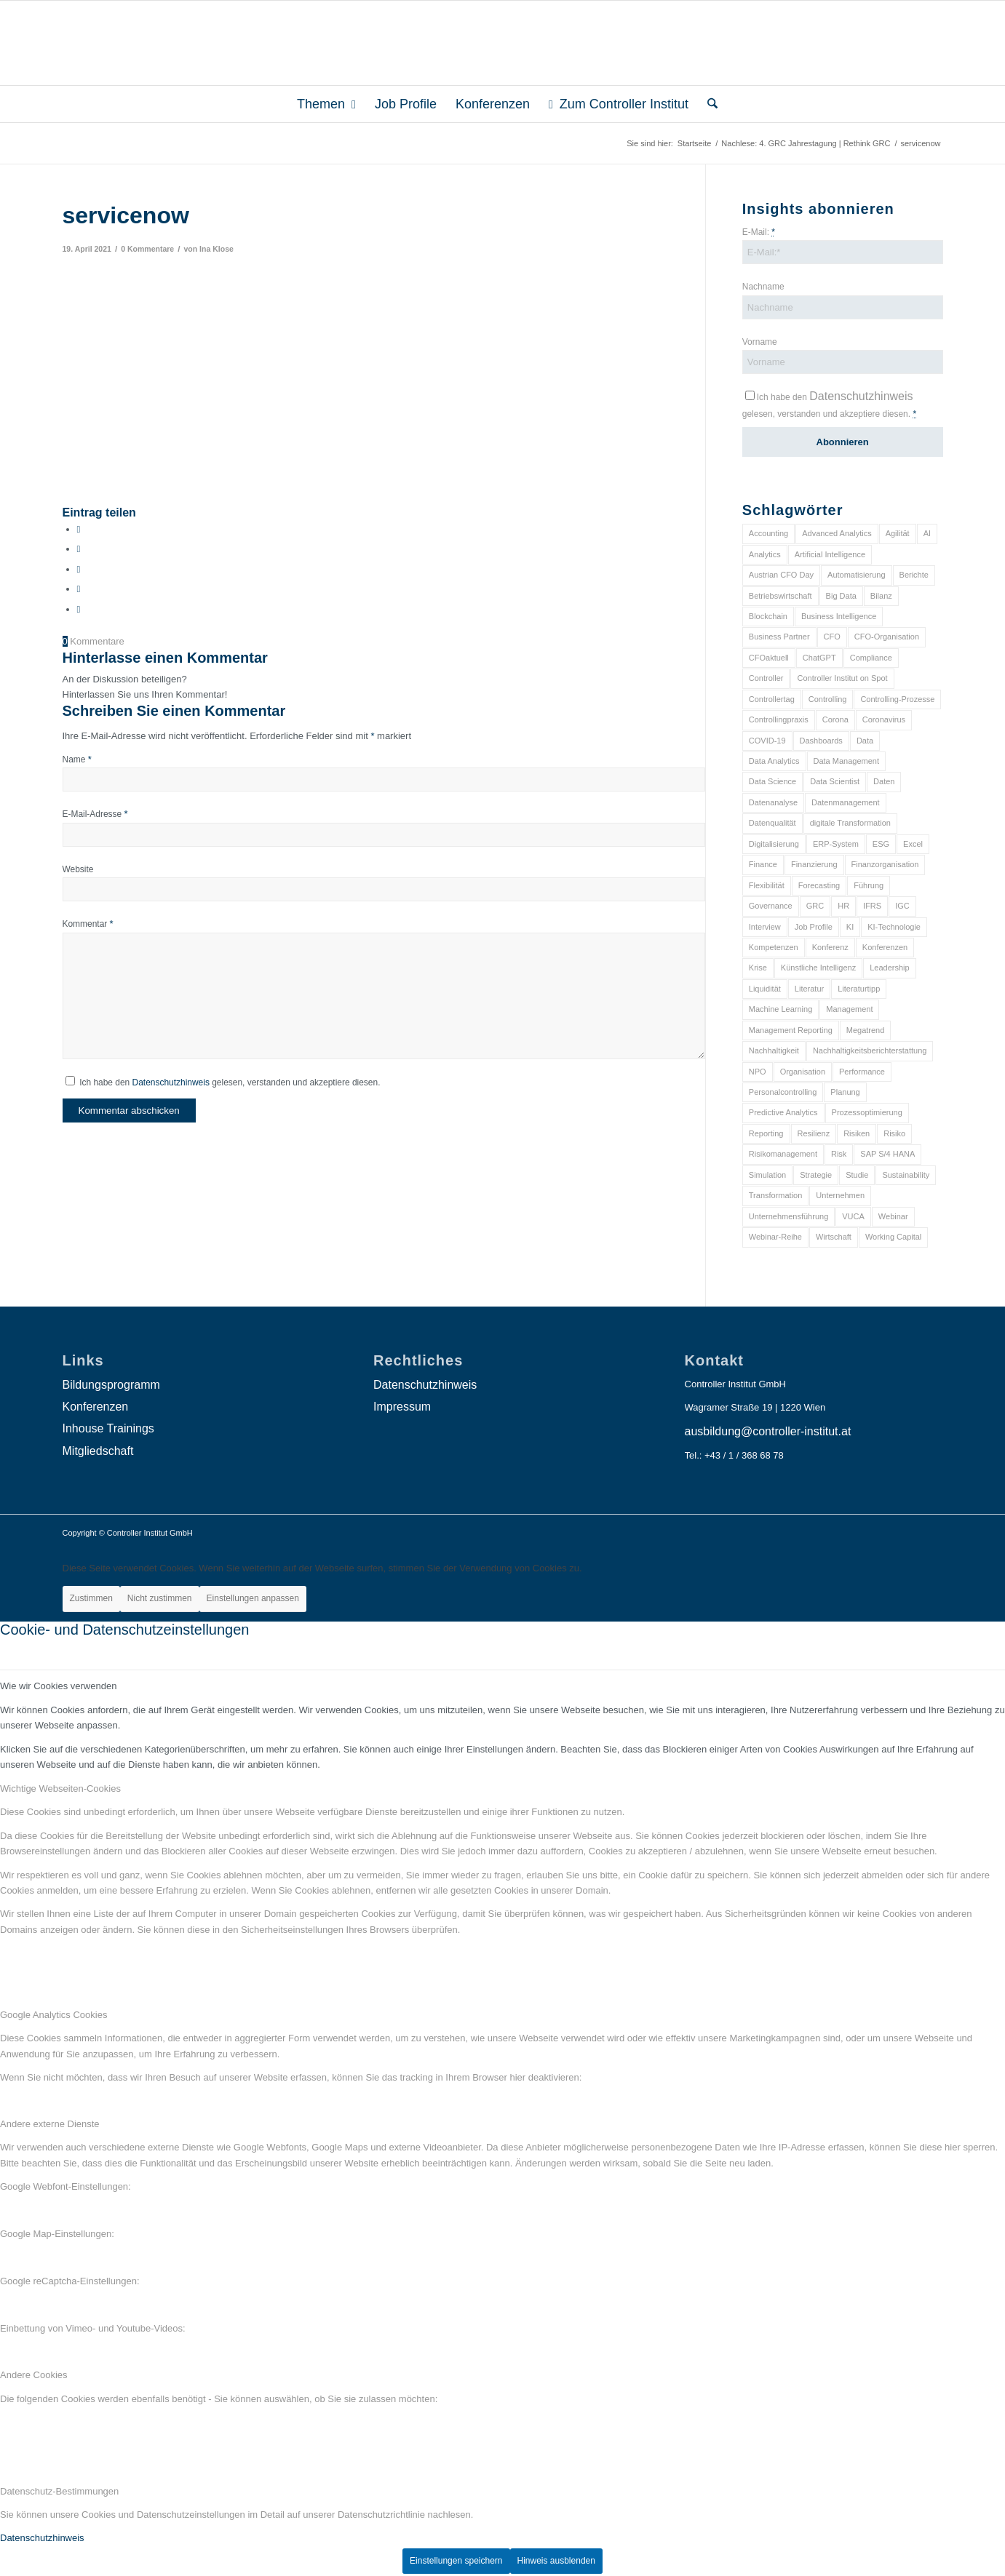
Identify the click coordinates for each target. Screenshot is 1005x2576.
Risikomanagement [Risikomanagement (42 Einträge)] (783, 1153)
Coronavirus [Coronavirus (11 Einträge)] (883, 719)
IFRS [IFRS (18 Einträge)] (872, 905)
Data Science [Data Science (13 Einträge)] (772, 781)
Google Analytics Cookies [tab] (53, 2014)
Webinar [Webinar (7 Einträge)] (893, 1216)
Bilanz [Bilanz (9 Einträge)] (881, 595)
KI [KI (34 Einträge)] (850, 926)
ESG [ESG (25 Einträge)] (881, 844)
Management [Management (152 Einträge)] (849, 1009)
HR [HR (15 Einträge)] (843, 905)
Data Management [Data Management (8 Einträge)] (847, 761)
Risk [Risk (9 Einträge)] (838, 1153)
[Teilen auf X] (79, 548)
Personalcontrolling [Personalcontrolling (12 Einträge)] (783, 1092)
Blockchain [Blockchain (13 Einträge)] (768, 616)
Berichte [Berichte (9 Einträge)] (914, 574)
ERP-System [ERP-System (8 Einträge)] (836, 844)
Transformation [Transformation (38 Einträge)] (776, 1195)
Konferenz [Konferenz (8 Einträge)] (830, 947)
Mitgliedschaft (98, 1451)
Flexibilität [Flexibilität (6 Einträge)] (766, 885)
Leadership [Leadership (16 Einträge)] (889, 967)
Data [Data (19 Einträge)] (865, 740)
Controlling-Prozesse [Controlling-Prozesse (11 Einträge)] (897, 699)
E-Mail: (758, 232)
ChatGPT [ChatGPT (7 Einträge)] (819, 657)
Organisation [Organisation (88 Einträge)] (802, 1071)
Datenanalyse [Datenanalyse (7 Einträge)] (773, 802)
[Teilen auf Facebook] (79, 529)
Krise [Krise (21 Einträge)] (758, 967)
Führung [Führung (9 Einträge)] (868, 885)
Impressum (402, 1406)
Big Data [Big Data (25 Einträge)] (841, 595)
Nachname (763, 287)
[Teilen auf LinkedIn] (79, 588)
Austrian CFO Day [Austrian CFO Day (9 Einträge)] (781, 574)
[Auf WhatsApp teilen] (79, 569)
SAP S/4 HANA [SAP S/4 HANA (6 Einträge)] (887, 1153)
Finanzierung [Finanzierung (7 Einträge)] (814, 864)
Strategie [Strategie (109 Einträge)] (816, 1175)
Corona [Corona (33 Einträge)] (835, 719)
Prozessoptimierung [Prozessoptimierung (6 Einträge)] (867, 1112)
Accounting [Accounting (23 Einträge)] (768, 533)
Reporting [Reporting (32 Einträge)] (766, 1133)
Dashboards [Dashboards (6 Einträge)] (821, 740)
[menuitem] (326, 104)
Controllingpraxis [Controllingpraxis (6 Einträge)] (779, 719)
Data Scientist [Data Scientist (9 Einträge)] (834, 781)
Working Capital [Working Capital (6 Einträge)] (893, 1236)
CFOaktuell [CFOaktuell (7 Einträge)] (769, 657)
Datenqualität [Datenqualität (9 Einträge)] (772, 822)
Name (77, 759)
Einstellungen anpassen (253, 1598)
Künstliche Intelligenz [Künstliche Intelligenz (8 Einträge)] (818, 967)
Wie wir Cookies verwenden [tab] (58, 1685)
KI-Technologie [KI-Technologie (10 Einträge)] (894, 926)
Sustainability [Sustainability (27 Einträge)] (905, 1175)
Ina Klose (216, 248)
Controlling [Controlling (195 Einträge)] (828, 699)
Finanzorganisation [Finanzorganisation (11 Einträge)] (885, 864)
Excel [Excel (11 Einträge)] (913, 844)
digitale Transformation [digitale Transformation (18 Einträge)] (850, 822)
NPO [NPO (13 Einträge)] (757, 1071)
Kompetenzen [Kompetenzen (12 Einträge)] (773, 947)
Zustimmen (91, 1598)
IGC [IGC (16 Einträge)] (902, 905)
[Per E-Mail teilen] (79, 609)
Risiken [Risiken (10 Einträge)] (856, 1133)
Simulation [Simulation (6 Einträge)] (767, 1175)
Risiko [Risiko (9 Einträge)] (894, 1133)
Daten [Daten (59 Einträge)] (883, 781)
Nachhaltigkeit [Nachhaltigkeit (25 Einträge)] (774, 1050)
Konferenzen (96, 1406)
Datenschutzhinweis (171, 1082)
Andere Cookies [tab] (34, 2374)
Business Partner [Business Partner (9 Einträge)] (779, 636)
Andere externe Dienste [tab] (50, 2123)
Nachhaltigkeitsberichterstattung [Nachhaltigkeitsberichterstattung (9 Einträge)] (870, 1050)
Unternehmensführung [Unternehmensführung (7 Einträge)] (788, 1216)
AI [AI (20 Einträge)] (927, 533)
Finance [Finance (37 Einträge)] (763, 864)
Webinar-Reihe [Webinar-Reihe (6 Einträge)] (775, 1236)
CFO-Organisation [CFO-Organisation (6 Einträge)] (886, 636)
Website (78, 869)
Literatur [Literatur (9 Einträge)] (809, 988)
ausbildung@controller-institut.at (768, 1431)
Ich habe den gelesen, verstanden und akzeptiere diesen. (229, 1082)
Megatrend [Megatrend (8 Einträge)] (865, 1030)
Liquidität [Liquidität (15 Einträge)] (765, 988)
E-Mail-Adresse (95, 814)
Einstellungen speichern (456, 2561)
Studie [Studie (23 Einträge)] (857, 1175)
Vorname (759, 342)
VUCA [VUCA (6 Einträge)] (853, 1216)
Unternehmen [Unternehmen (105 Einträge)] (840, 1195)
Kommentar (88, 924)
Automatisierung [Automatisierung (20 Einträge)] (856, 574)
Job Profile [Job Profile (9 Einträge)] (814, 926)
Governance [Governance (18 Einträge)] (771, 905)
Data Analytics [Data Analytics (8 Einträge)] (774, 761)
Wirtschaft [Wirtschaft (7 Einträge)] (833, 1236)
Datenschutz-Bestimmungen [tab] (59, 2491)
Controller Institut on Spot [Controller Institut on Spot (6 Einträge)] (842, 678)
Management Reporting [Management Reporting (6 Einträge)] (791, 1030)
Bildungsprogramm (111, 1385)
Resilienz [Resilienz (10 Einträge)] (814, 1133)
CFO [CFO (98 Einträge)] (832, 636)
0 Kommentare (147, 248)
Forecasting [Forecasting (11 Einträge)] (819, 885)
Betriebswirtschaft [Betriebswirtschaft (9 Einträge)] (780, 595)
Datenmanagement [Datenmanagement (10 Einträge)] (845, 802)
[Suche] (708, 104)
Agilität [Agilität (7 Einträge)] (898, 533)
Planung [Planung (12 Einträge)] (844, 1092)
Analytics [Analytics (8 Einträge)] (765, 554)
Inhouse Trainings (108, 1428)
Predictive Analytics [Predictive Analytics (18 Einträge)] (783, 1112)
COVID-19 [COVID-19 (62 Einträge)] (767, 740)
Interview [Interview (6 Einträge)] (765, 926)
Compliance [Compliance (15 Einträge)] (871, 657)
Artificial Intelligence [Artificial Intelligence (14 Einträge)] (830, 554)
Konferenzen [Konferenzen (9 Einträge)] (884, 947)
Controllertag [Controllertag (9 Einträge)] (772, 699)
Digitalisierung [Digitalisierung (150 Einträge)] (774, 844)
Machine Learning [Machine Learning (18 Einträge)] (780, 1009)
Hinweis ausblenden (556, 2561)
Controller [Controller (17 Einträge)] (766, 678)
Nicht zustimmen (159, 1598)
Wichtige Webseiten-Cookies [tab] (60, 1788)
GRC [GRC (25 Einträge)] (815, 905)
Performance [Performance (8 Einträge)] (862, 1071)
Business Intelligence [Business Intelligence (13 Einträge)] (838, 616)
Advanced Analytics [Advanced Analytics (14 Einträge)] (836, 533)
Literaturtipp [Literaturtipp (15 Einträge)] (859, 988)
